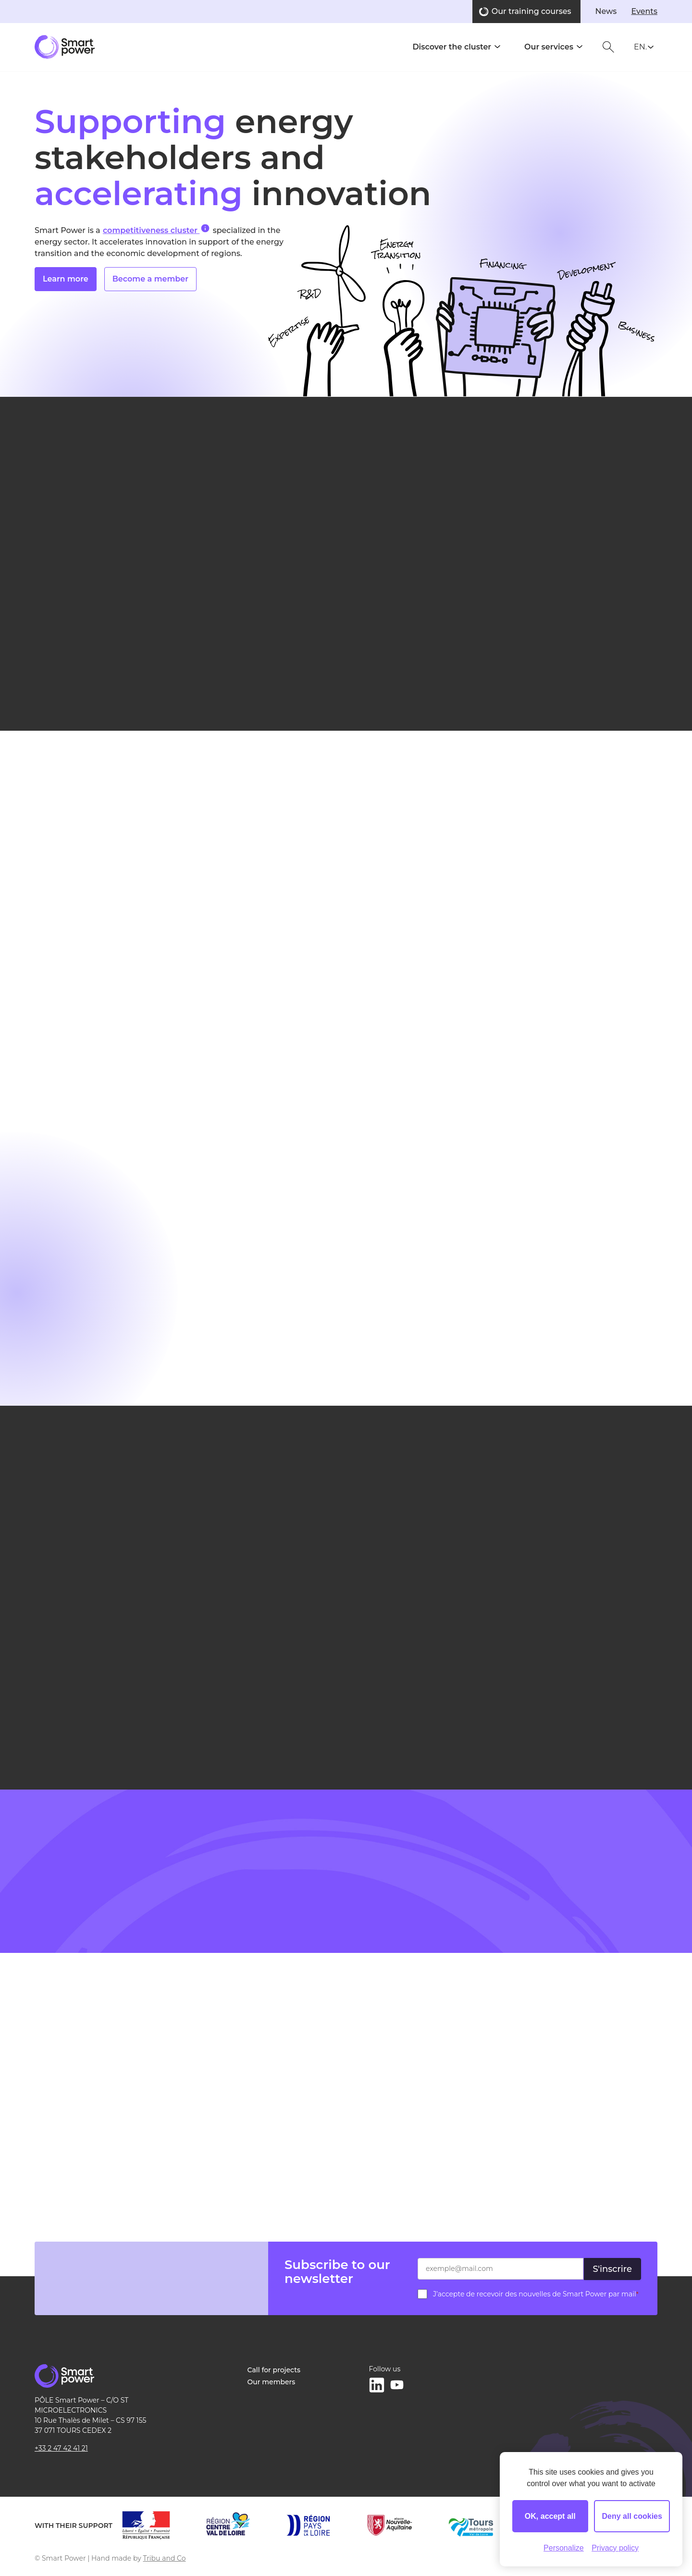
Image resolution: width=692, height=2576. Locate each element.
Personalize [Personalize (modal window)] (564, 2548)
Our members (271, 2382)
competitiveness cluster (156, 229)
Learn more (65, 278)
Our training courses (531, 11)
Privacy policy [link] (615, 2548)
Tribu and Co (164, 2558)
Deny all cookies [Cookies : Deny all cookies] (632, 2516)
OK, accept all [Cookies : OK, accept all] (550, 2516)
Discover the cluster (451, 46)
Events (644, 11)
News (606, 11)
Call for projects (273, 2370)
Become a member (150, 278)
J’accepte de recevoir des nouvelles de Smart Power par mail (536, 2294)
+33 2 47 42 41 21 (61, 2448)
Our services (548, 46)
